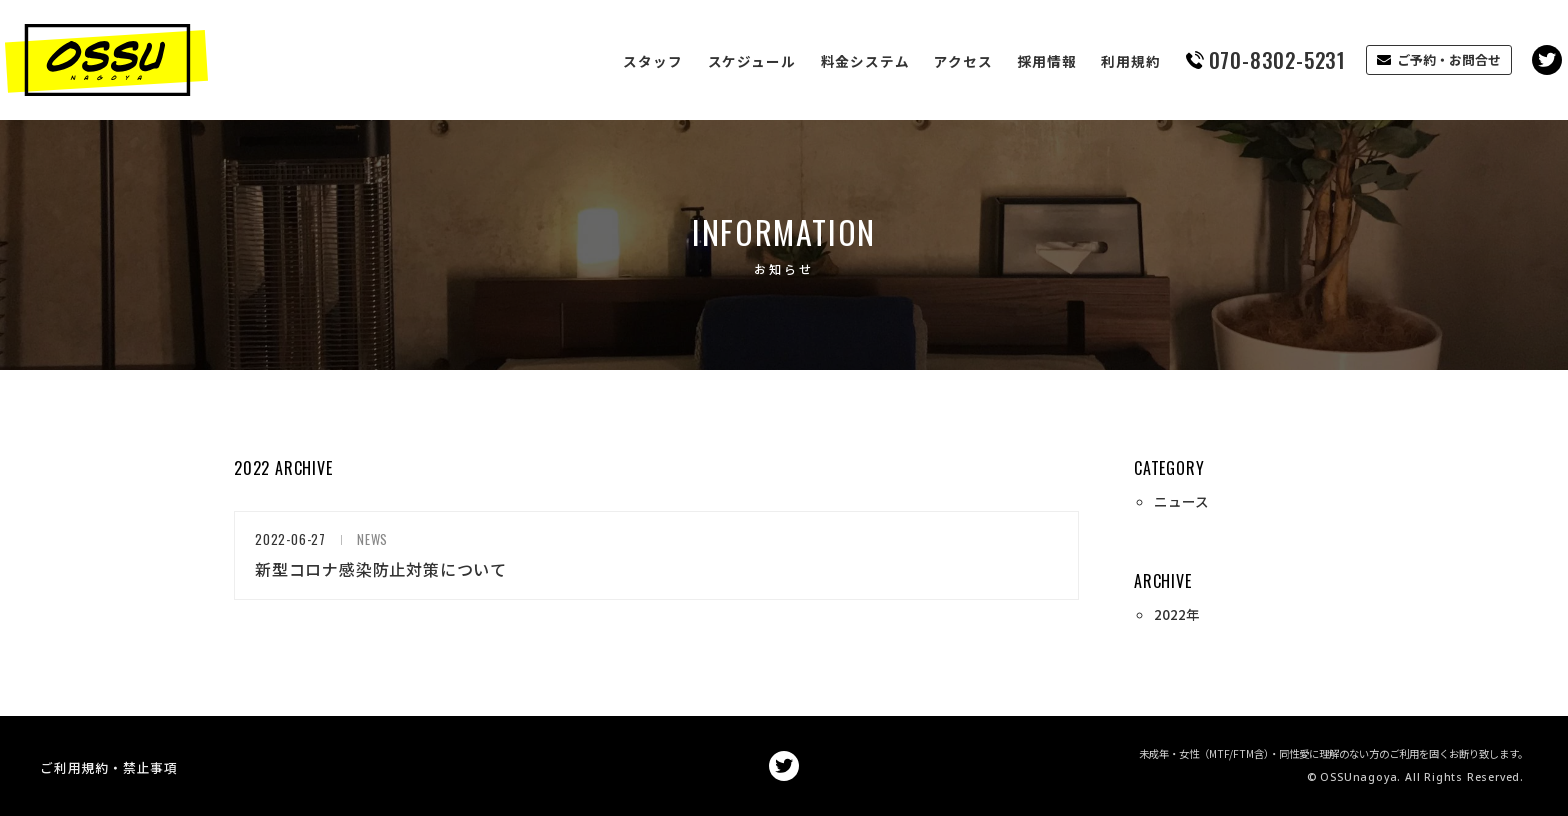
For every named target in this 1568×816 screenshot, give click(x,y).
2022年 (1177, 614)
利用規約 (1096, 61)
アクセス (929, 61)
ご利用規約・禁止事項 (109, 766)
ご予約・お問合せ (1415, 59)
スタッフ (619, 61)
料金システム (831, 61)
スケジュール (718, 61)
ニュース (1181, 501)
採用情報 (1013, 61)
